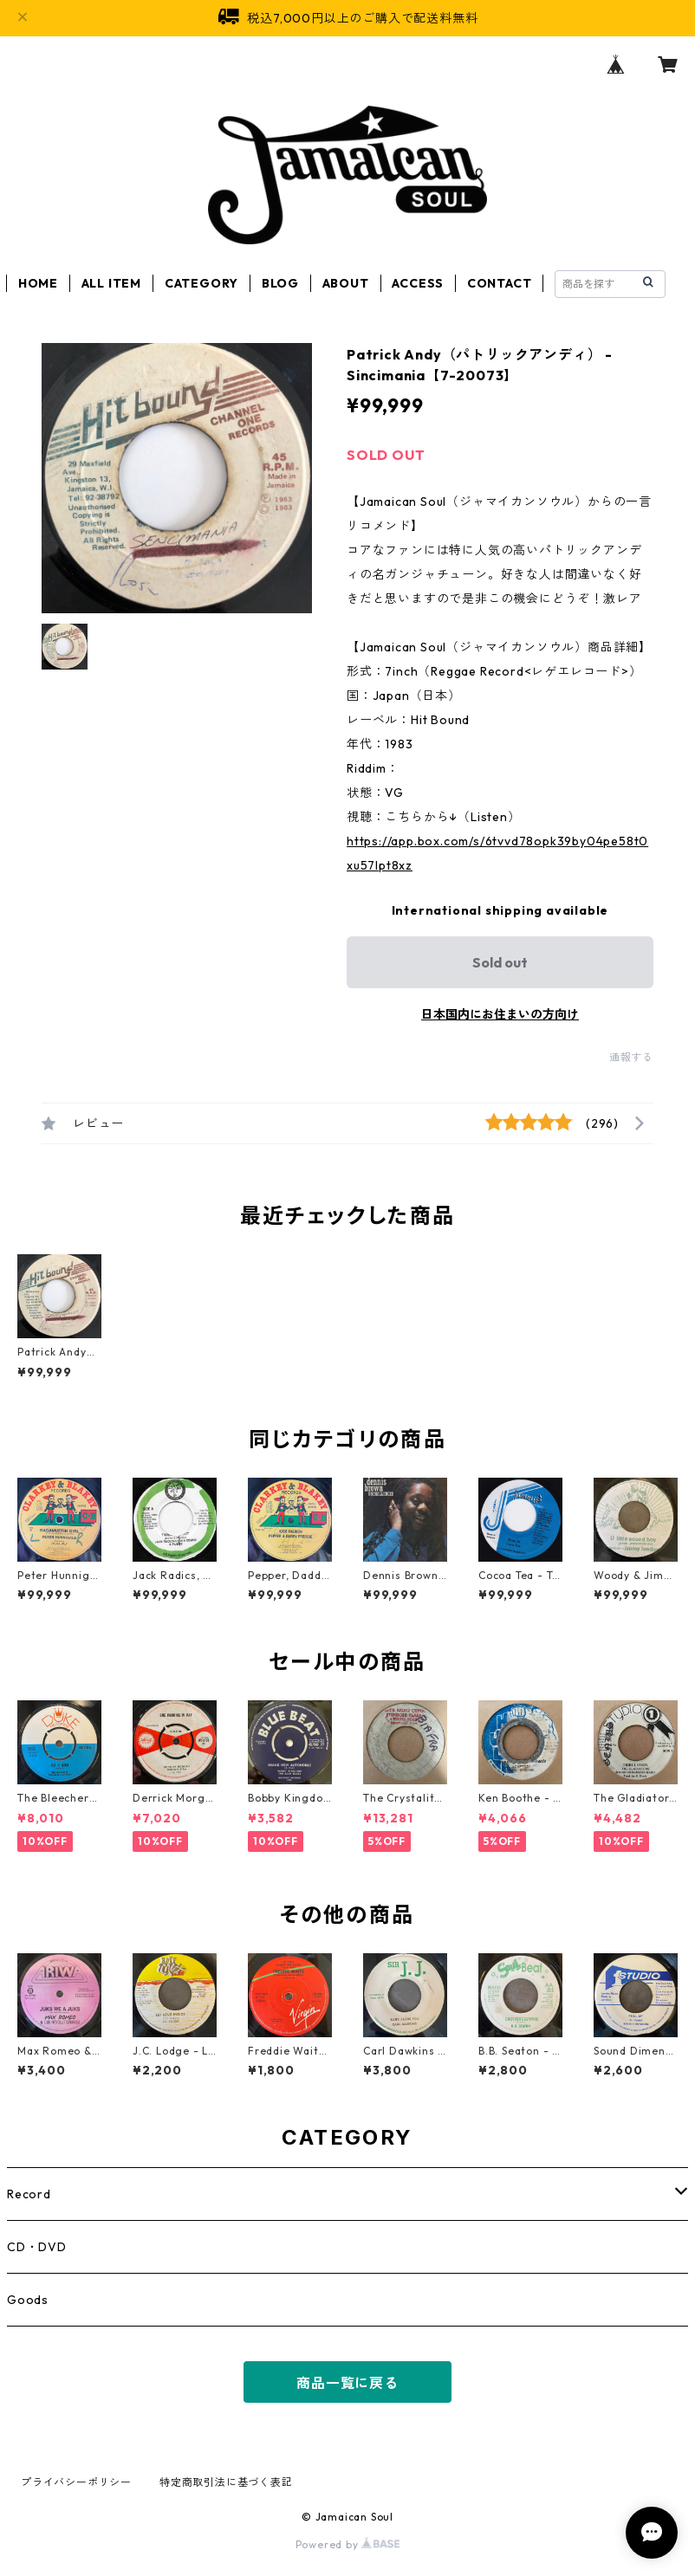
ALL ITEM (111, 283)
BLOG (280, 283)
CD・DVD (37, 2247)
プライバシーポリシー (76, 2482)
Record (29, 2194)
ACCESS (418, 283)
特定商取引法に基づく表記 (226, 2482)
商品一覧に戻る (347, 2383)
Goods (28, 2299)
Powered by (348, 2544)
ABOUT (345, 283)
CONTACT (499, 283)
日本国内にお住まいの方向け (500, 1014)
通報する (631, 1057)
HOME (38, 283)
